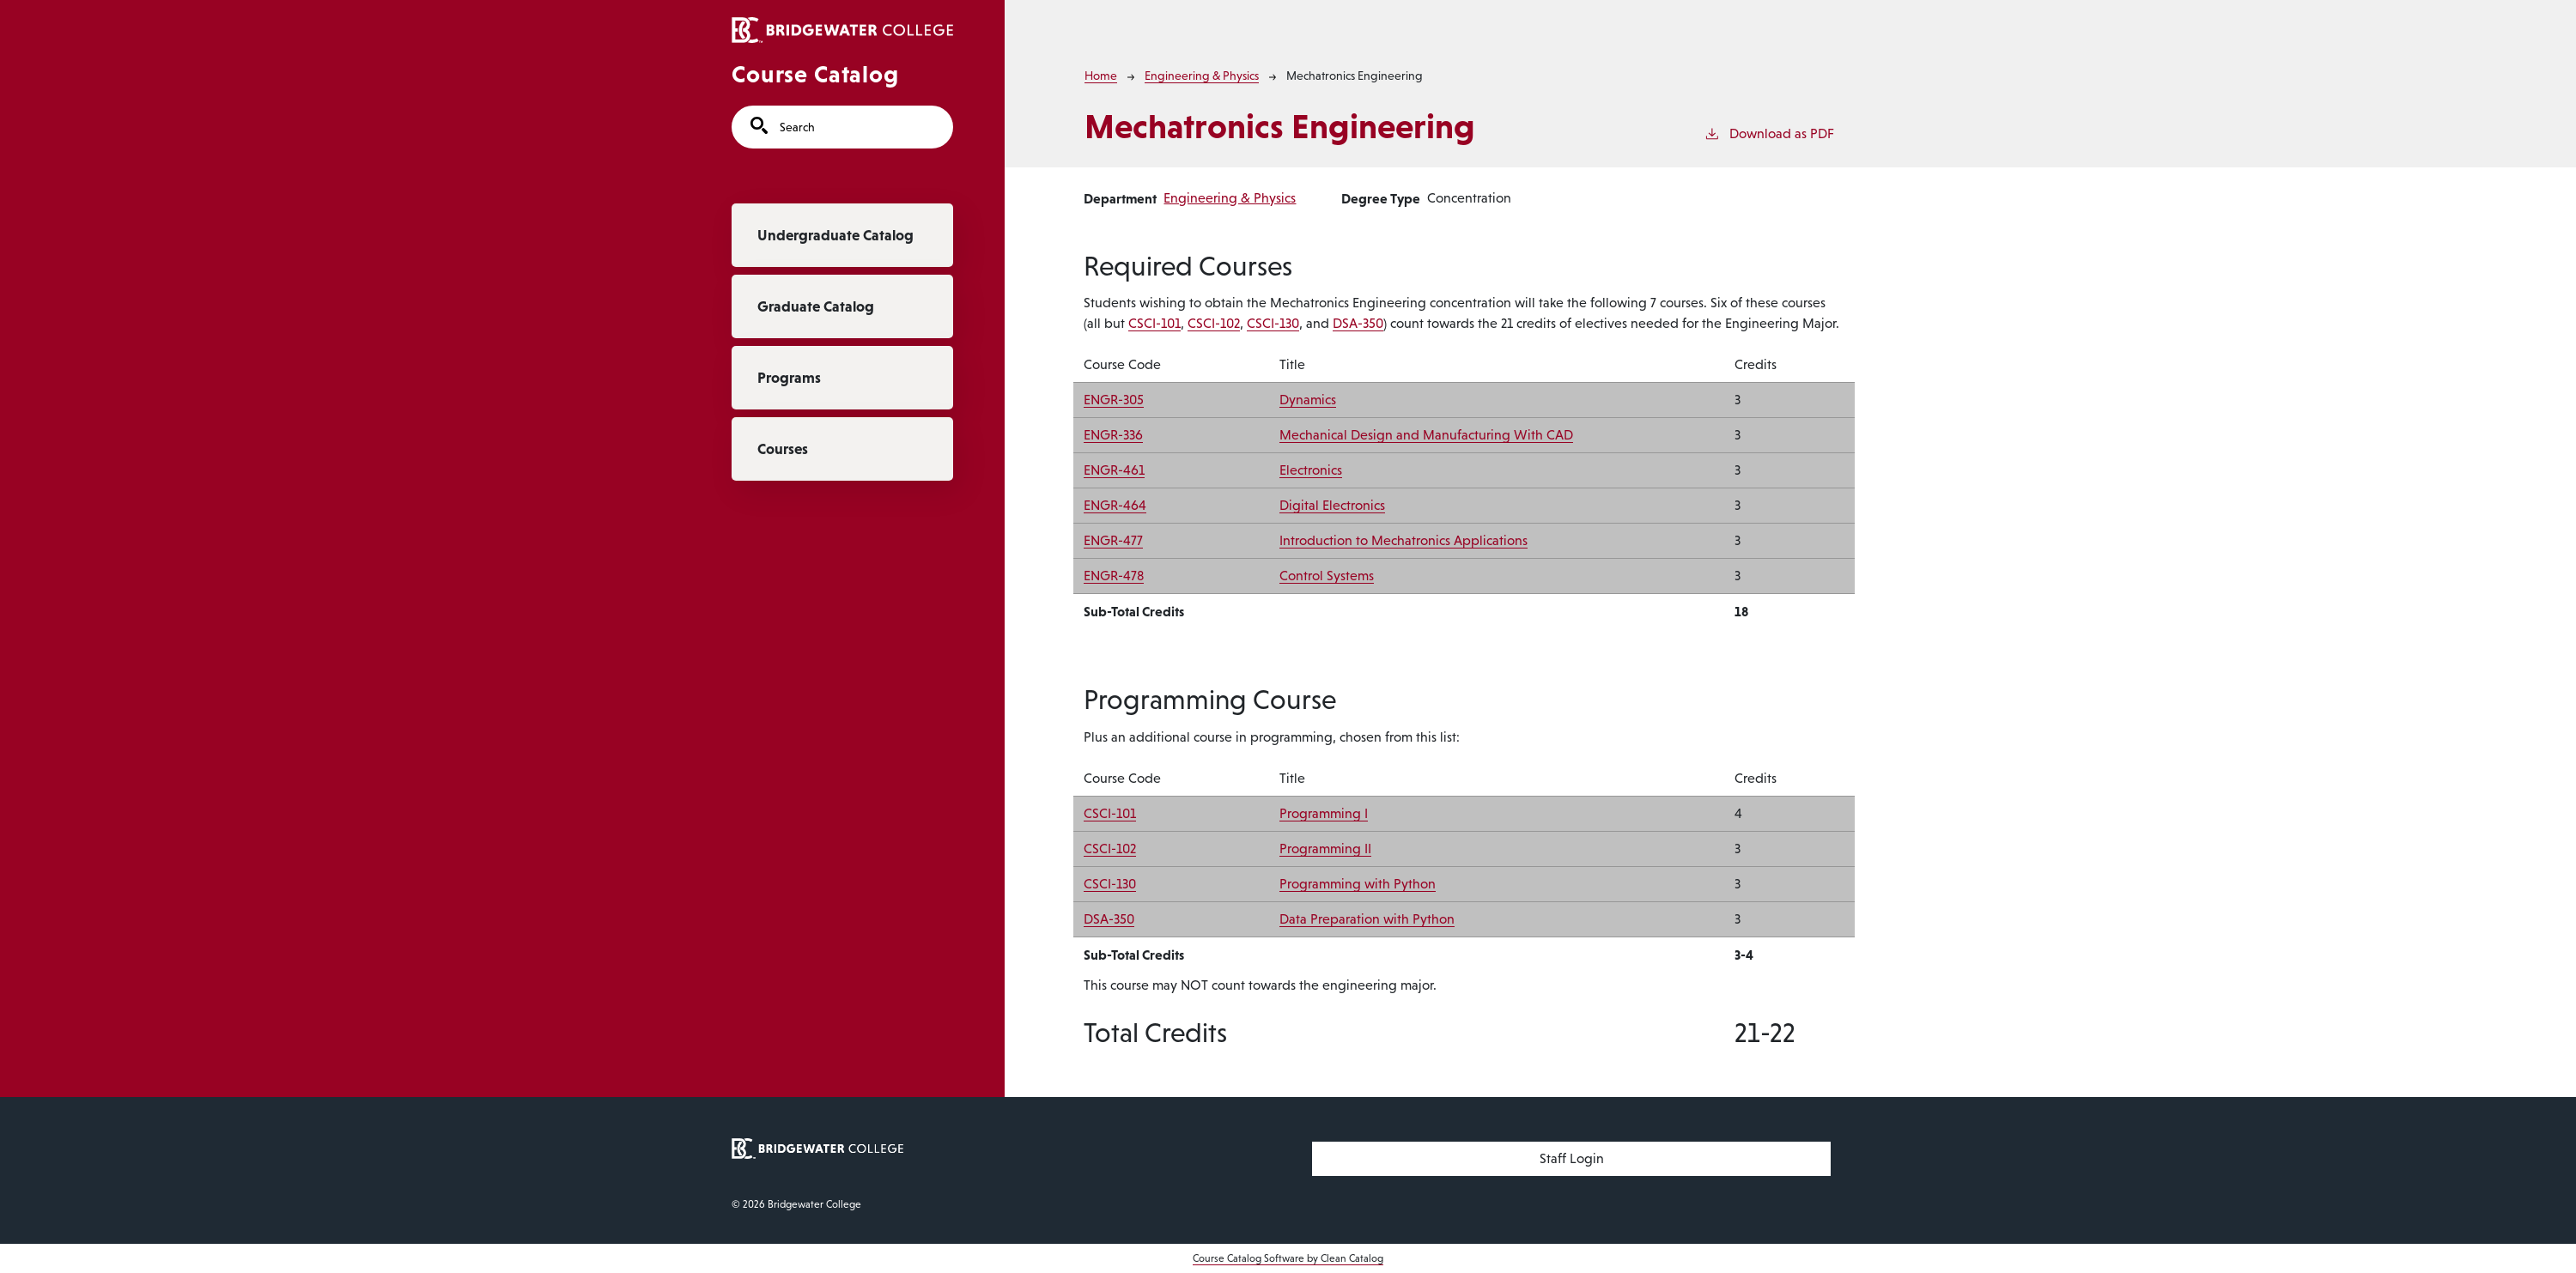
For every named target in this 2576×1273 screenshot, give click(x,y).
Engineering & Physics (1202, 75)
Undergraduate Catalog (835, 235)
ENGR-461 (1114, 470)
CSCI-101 (1154, 323)
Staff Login (1572, 1158)
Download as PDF (1769, 132)
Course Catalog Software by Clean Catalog (1288, 1258)
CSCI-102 (1214, 323)
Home (1100, 75)
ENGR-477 (1113, 540)
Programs (789, 377)
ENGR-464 (1115, 505)
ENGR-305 (1114, 399)
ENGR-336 (1113, 434)
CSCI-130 (1273, 323)
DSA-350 (1358, 323)
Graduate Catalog (815, 306)
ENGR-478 (1114, 575)
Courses (782, 449)
